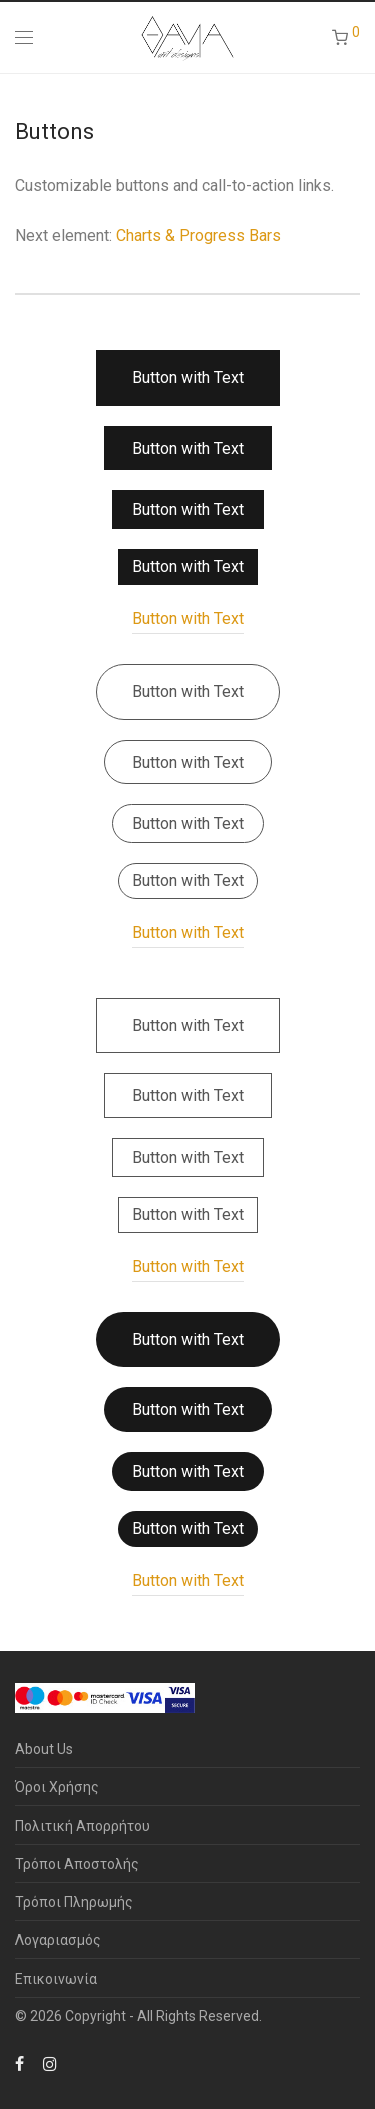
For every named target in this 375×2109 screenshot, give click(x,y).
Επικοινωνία (56, 1979)
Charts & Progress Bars (198, 235)
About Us (44, 1749)
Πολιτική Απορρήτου (82, 1826)
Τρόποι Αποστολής (77, 1864)
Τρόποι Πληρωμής (74, 1902)
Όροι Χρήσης (57, 1787)
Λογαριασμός (58, 1940)
